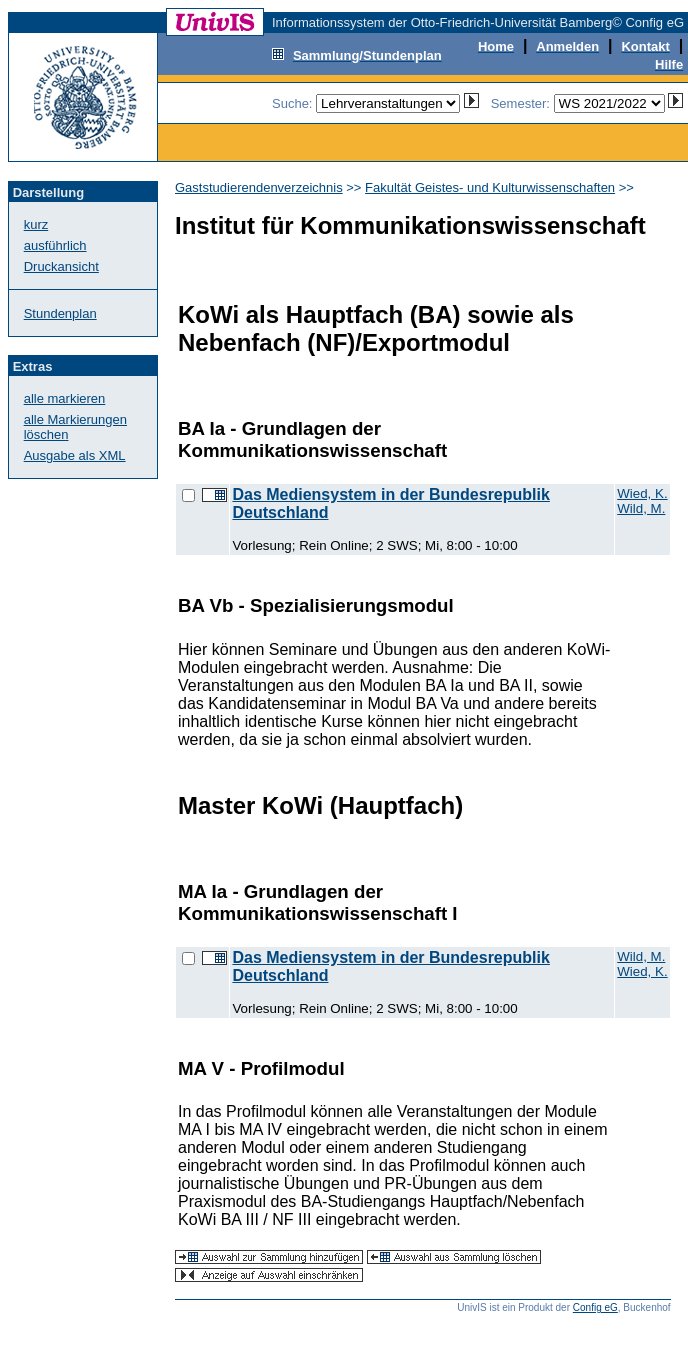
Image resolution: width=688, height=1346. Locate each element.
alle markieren (65, 398)
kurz (36, 224)
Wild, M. (641, 508)
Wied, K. (642, 493)
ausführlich (55, 245)
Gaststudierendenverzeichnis (259, 187)
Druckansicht (61, 266)
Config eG (595, 1307)
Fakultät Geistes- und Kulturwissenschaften (490, 187)
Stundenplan (60, 313)
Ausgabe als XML (75, 455)
